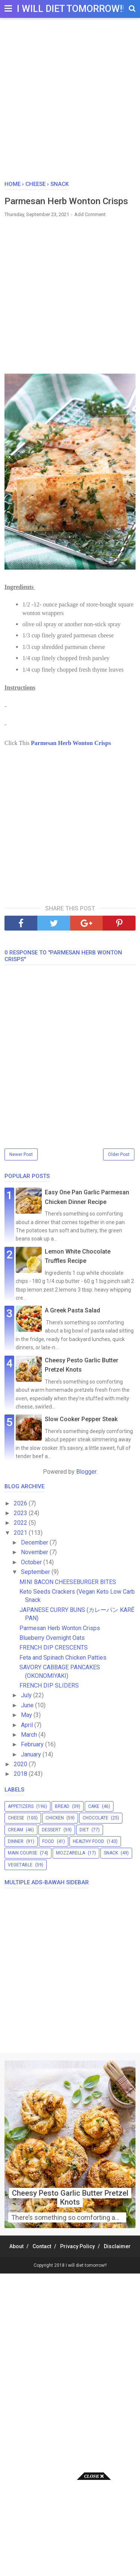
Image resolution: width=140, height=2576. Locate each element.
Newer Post (21, 1154)
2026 (21, 1503)
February (33, 1744)
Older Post (119, 1154)
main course (22, 1853)
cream (15, 1829)
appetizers (21, 1806)
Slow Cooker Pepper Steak (81, 1419)
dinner (16, 1841)
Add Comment (90, 214)
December (35, 1542)
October (32, 1562)
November (35, 1552)
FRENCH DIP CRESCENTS (53, 1647)
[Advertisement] (70, 103)
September (36, 1571)
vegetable (20, 1864)
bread (62, 1806)
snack (111, 1853)
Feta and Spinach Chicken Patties (62, 1657)
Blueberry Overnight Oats (52, 1637)
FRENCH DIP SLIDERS (49, 1685)
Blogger (86, 1471)
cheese (16, 1818)
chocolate (95, 1818)
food (48, 1841)
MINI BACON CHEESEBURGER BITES (67, 1581)
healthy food (88, 1841)
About (16, 2246)
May (27, 1714)
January (32, 1754)
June (28, 1705)
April (27, 1725)
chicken (55, 1818)
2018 (21, 1773)
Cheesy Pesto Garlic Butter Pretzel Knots (70, 2197)
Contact (41, 2246)
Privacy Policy (77, 2246)
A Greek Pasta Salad (72, 1310)
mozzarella (70, 1853)
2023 (21, 1513)
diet (84, 1829)
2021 (21, 1532)
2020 (21, 1764)
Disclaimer (117, 2246)
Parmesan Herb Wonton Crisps (71, 743)
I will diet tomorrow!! (70, 8)
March (29, 1734)
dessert (51, 1829)
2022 (21, 1522)
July (27, 1695)
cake (93, 1806)
